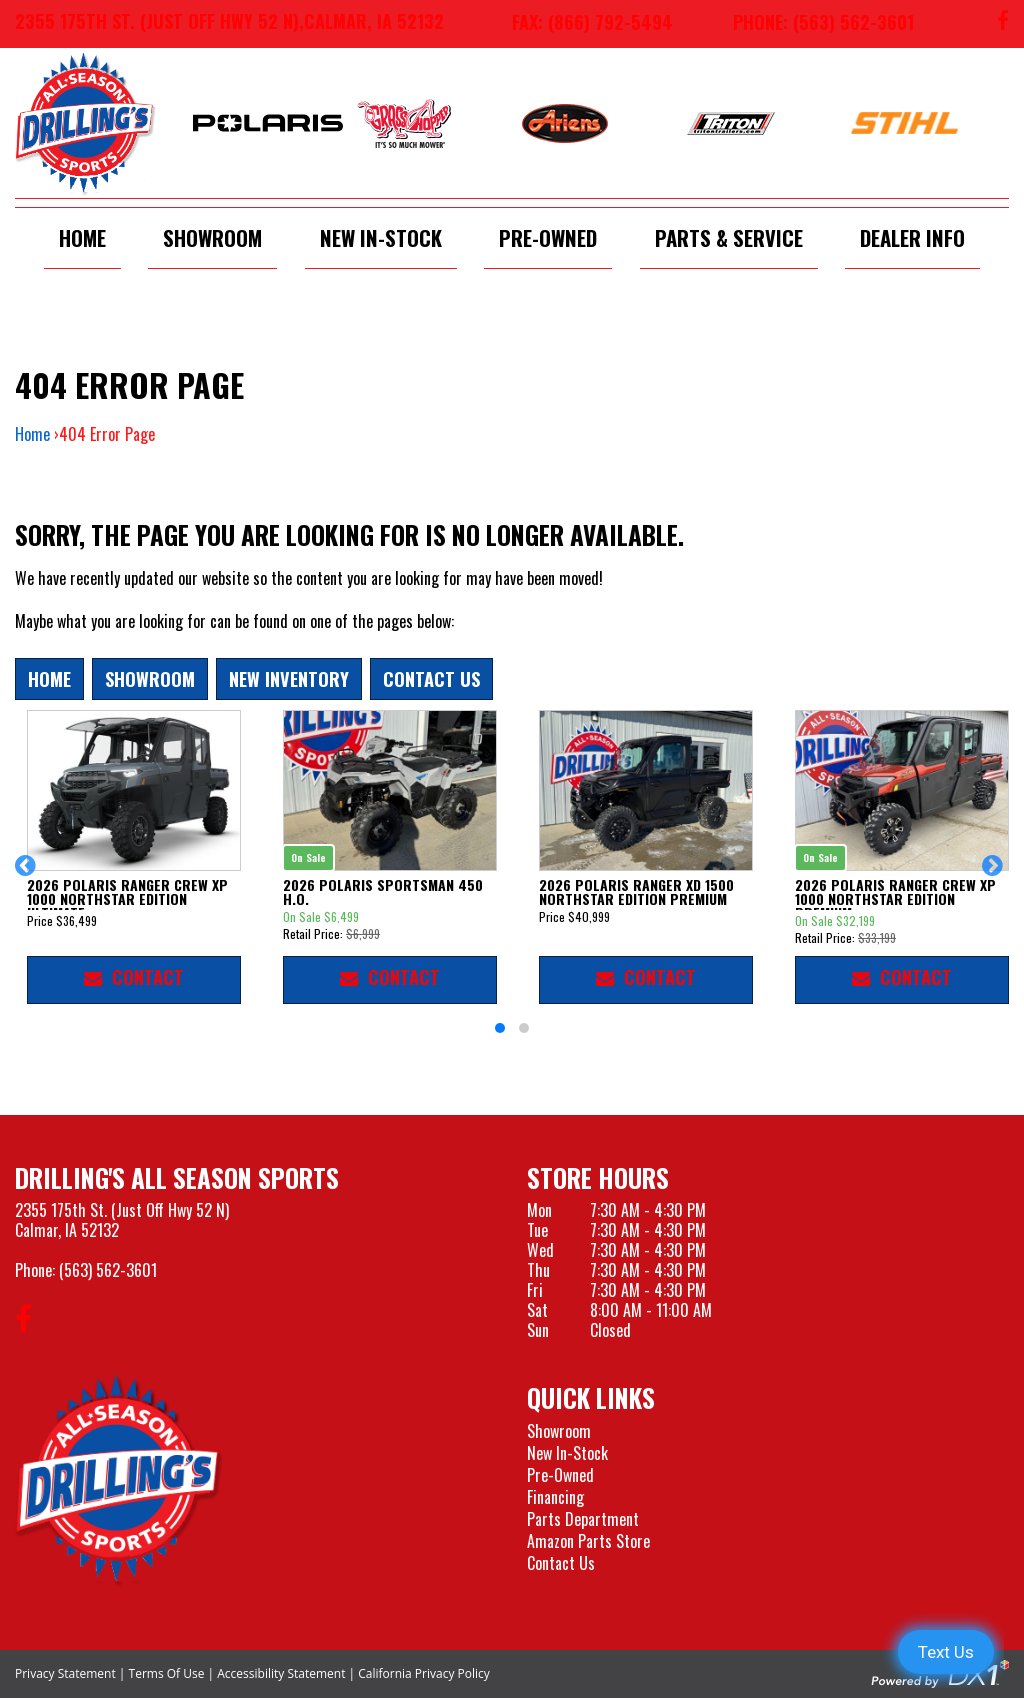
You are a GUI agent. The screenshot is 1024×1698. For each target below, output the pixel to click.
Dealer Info (912, 237)
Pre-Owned (548, 237)
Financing (555, 1497)
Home (82, 237)
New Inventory (289, 678)
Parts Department (583, 1519)
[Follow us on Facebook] (1003, 24)
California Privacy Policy (424, 1673)
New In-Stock (381, 237)
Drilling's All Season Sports (177, 1177)
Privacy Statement (65, 1673)
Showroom (212, 237)
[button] (28, 875)
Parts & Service (729, 237)
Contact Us (431, 678)
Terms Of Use (167, 1673)
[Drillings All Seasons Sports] (119, 1480)
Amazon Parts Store (588, 1541)
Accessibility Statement (281, 1673)
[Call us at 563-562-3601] (808, 24)
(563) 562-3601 (108, 1270)
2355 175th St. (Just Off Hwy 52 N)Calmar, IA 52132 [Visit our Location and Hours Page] (122, 1220)
